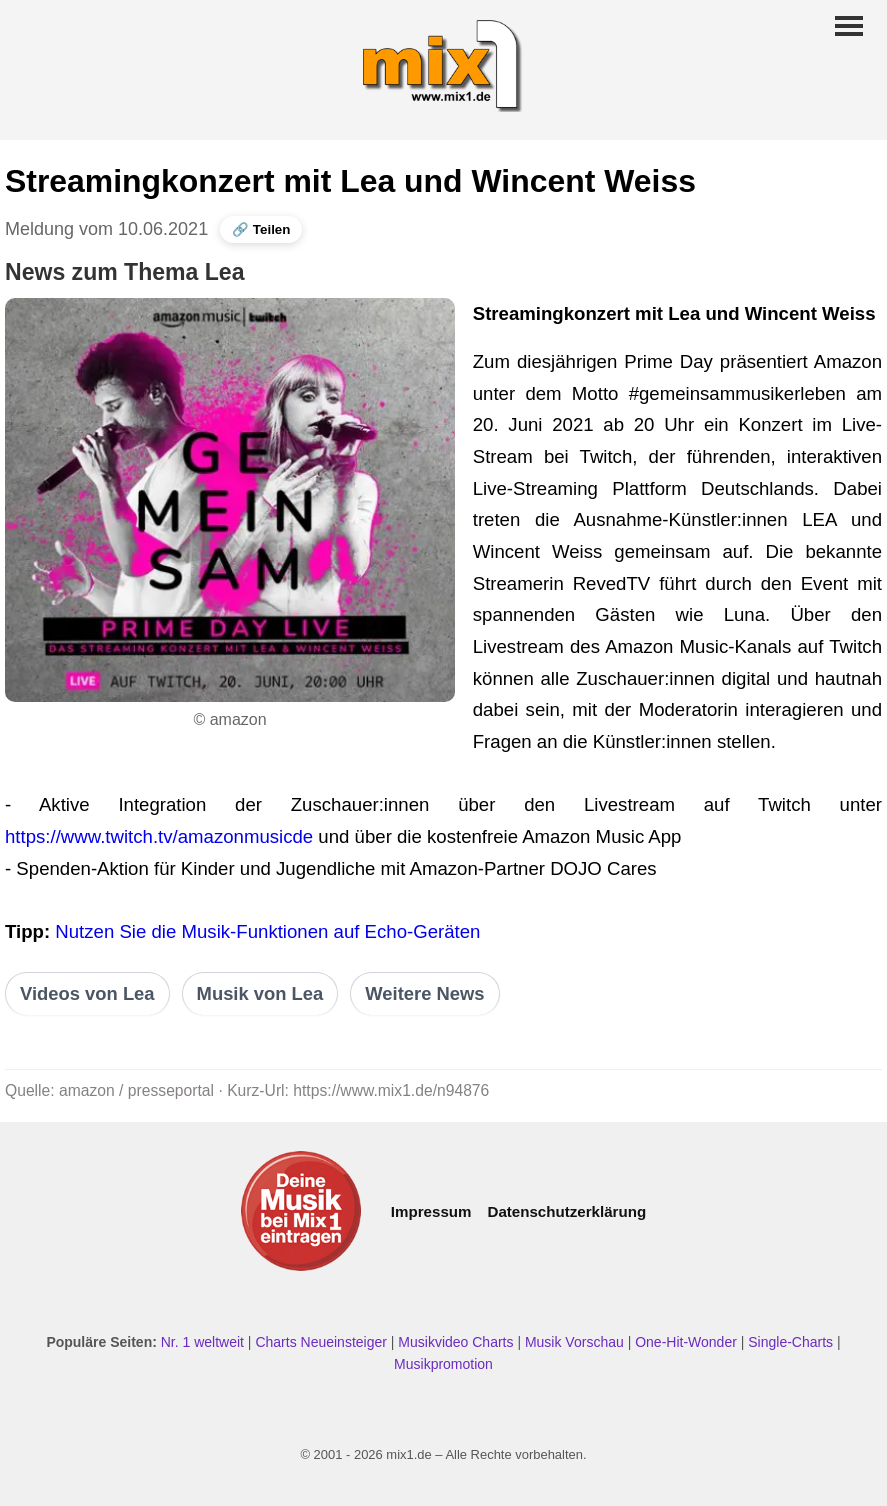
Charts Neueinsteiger (321, 1342)
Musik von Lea (260, 993)
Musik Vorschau (574, 1342)
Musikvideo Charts (455, 1342)
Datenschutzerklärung (566, 1211)
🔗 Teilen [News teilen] (261, 229)
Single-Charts (790, 1342)
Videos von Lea (87, 993)
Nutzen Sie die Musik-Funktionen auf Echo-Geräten (267, 931)
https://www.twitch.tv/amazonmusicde (159, 836)
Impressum (431, 1211)
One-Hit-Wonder (686, 1342)
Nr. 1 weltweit (202, 1342)
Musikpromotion (443, 1364)
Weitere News (424, 993)
